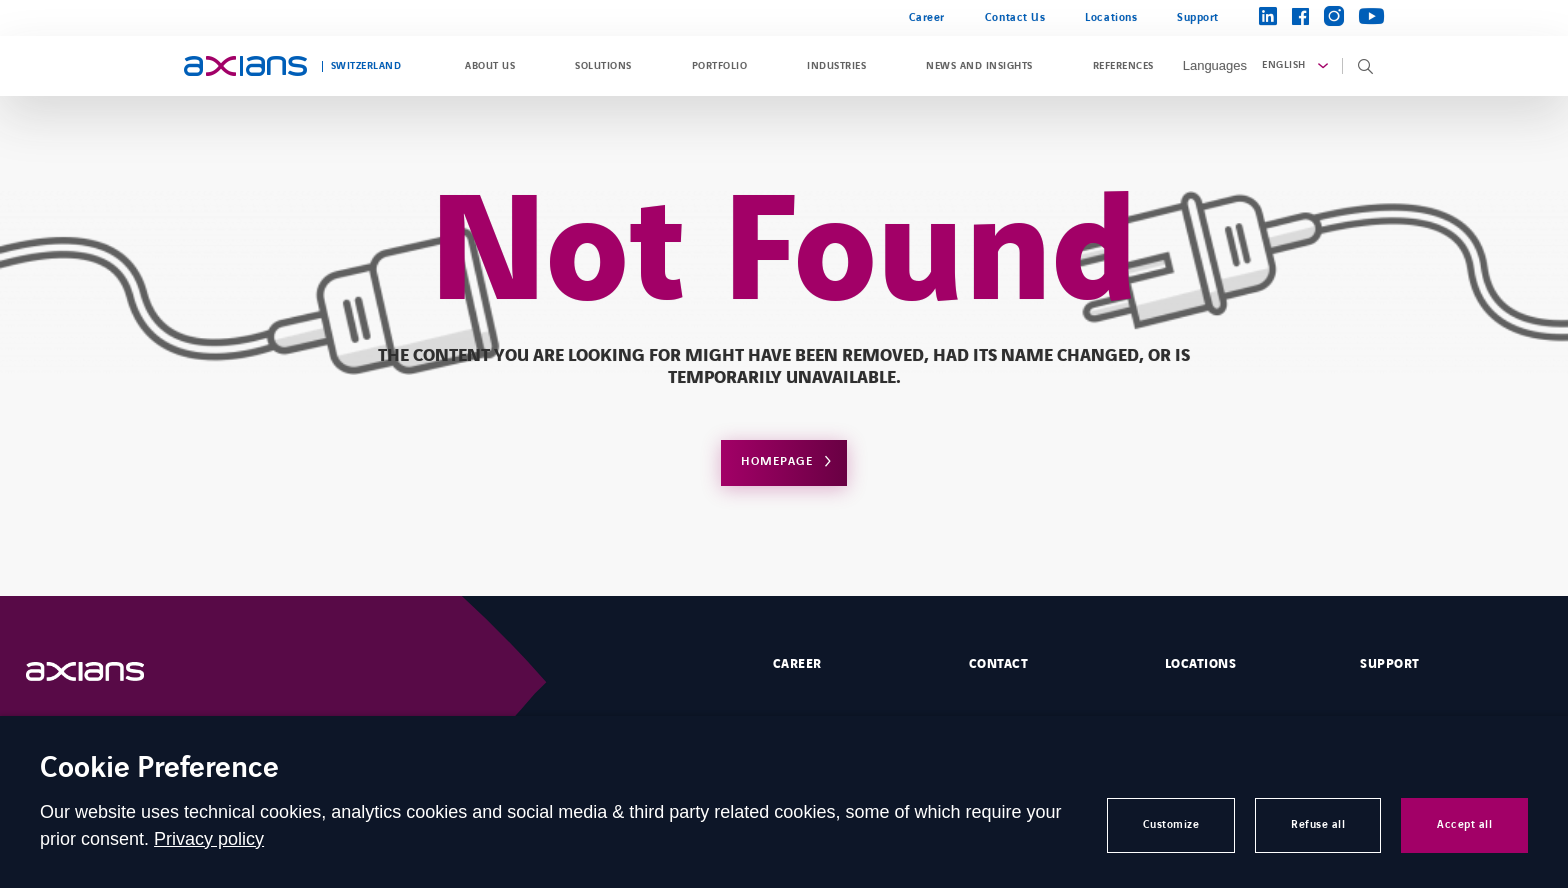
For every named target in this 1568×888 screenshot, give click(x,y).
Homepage (777, 461)
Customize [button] (1171, 824)
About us (490, 66)
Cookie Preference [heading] (159, 769)
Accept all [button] (1464, 824)
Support (1198, 17)
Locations (1111, 17)
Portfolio (719, 66)
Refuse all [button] (1318, 824)
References (1123, 66)
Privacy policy (209, 839)
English (1283, 65)
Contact (998, 664)
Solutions (603, 66)
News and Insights (979, 66)
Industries (836, 66)
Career (927, 17)
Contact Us (1015, 17)
